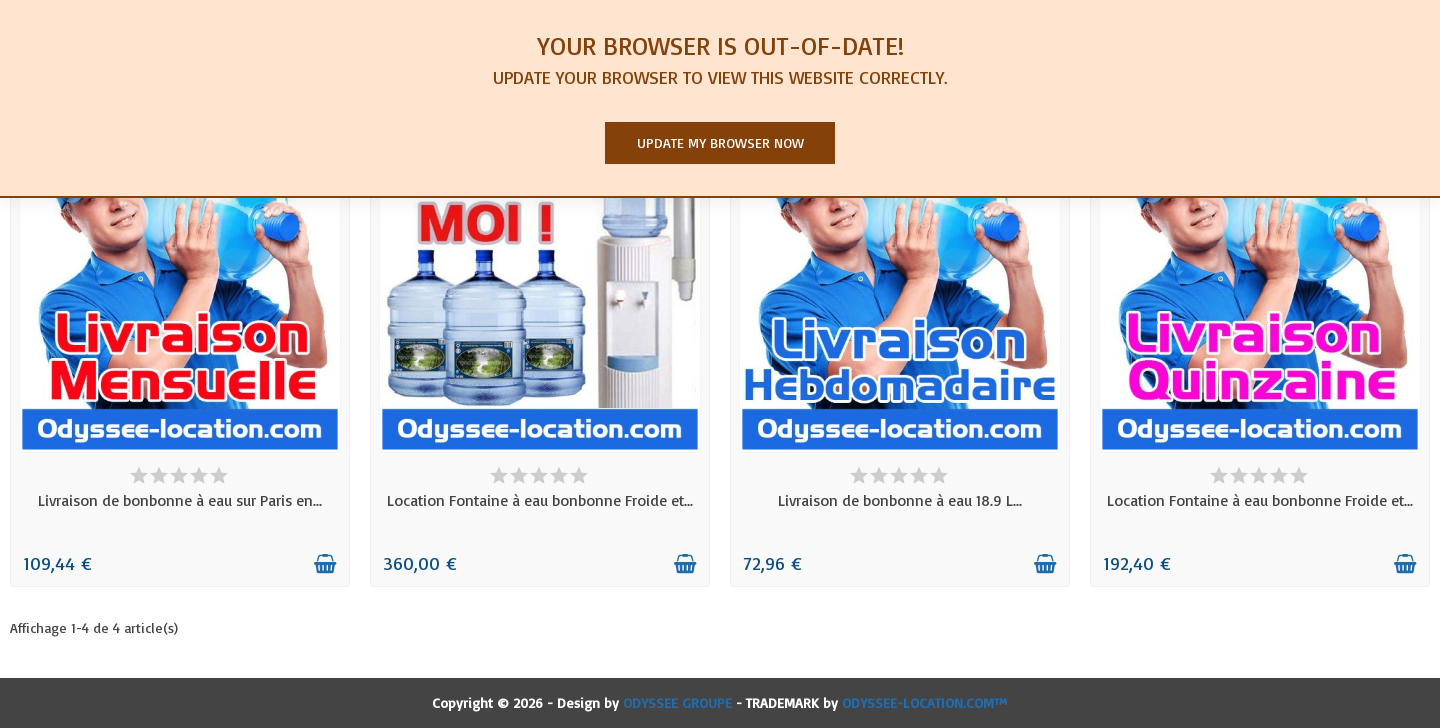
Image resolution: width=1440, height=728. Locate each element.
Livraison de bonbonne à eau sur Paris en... (180, 500)
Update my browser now (720, 142)
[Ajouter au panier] (325, 564)
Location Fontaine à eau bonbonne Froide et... (540, 500)
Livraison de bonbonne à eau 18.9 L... (900, 500)
